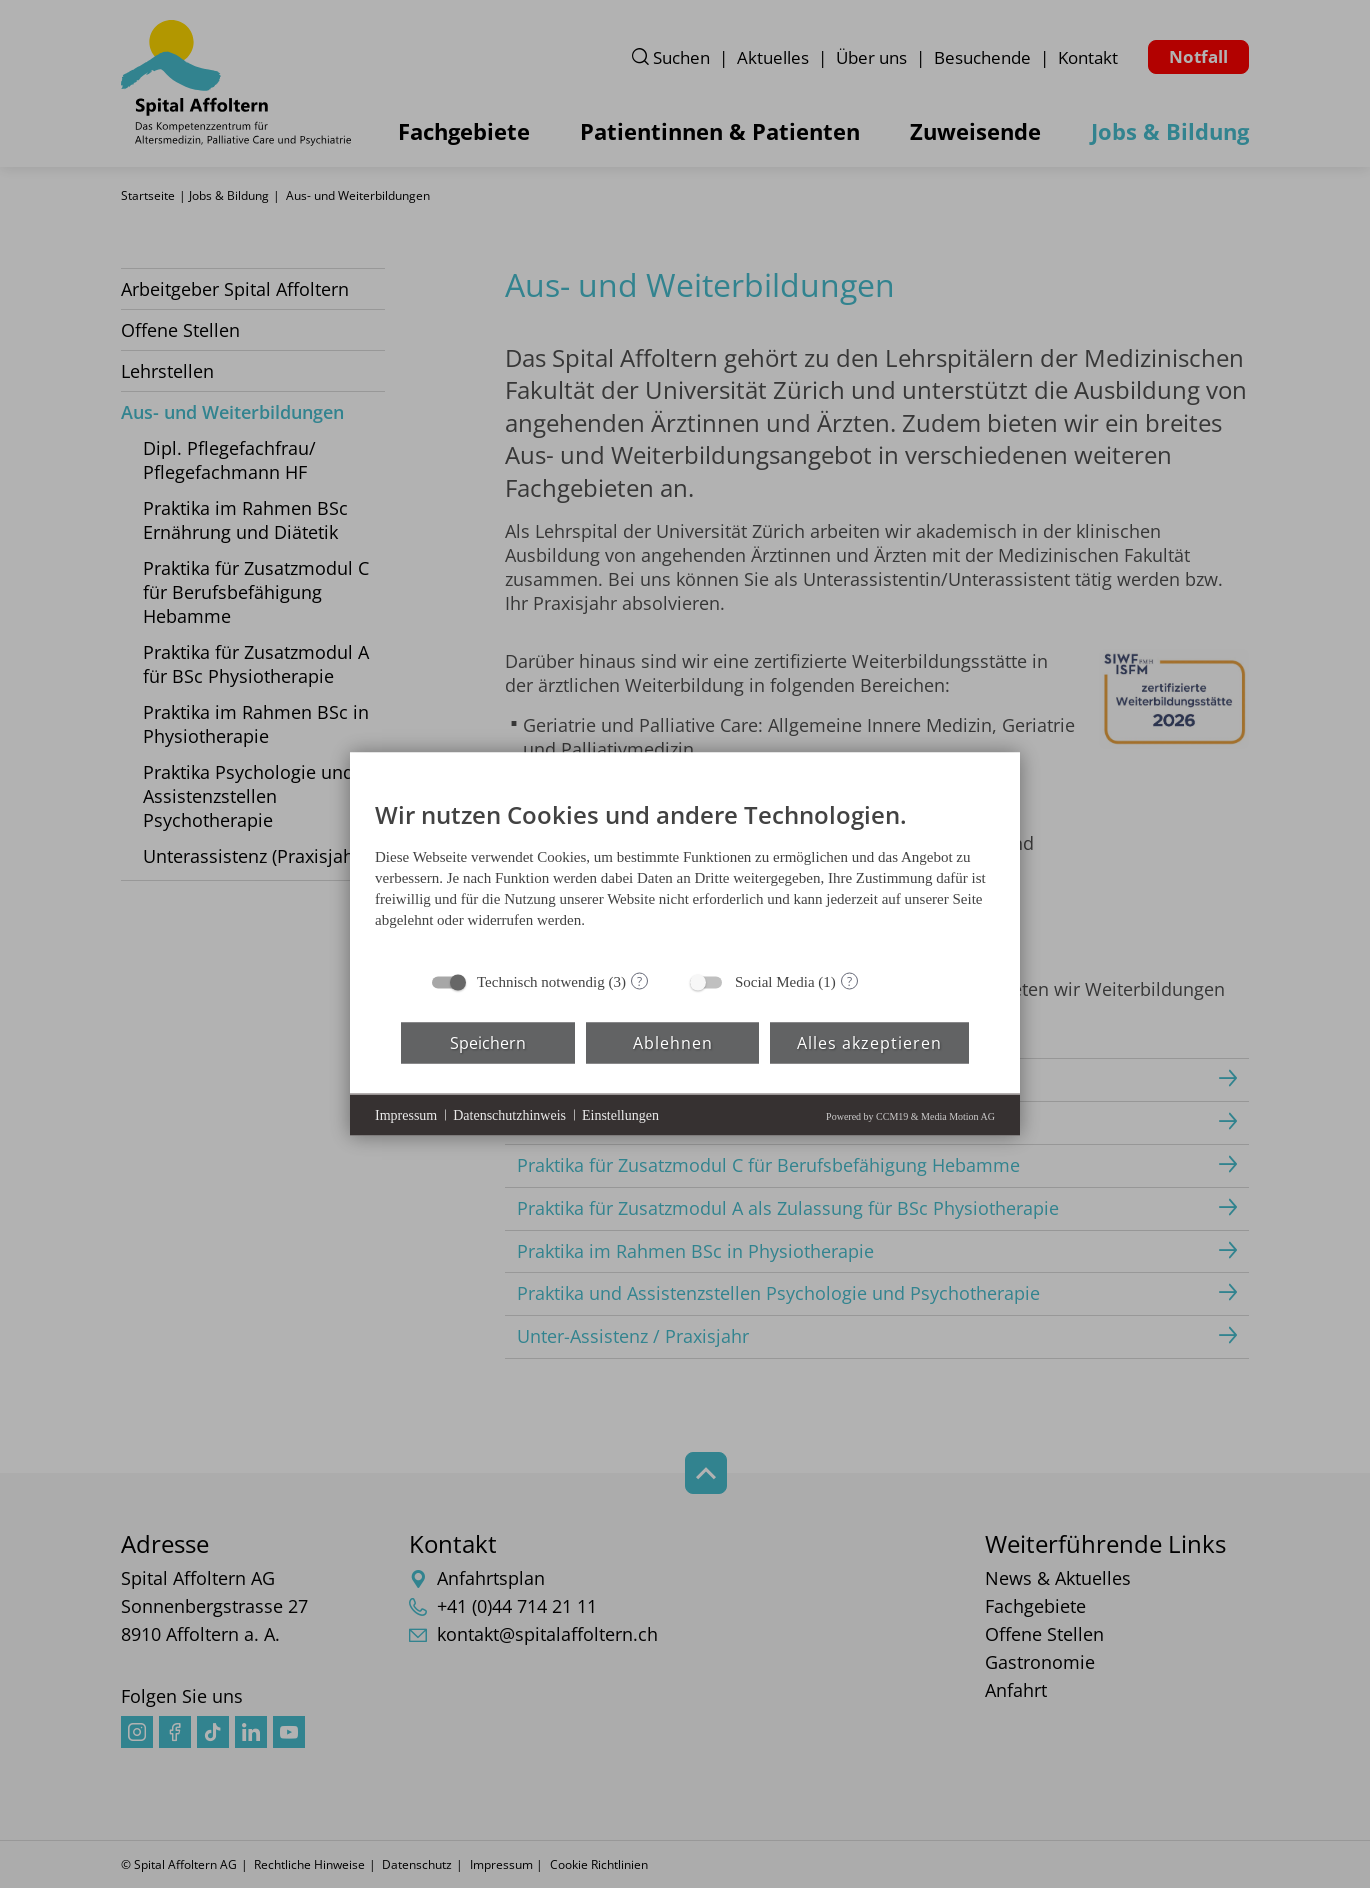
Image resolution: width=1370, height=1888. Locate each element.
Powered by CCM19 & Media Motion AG (910, 1116)
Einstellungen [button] (620, 1114)
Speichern (488, 1042)
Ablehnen (673, 1042)
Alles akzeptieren (869, 1042)
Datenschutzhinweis (509, 1114)
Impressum (406, 1114)
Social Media (775, 982)
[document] (685, 870)
